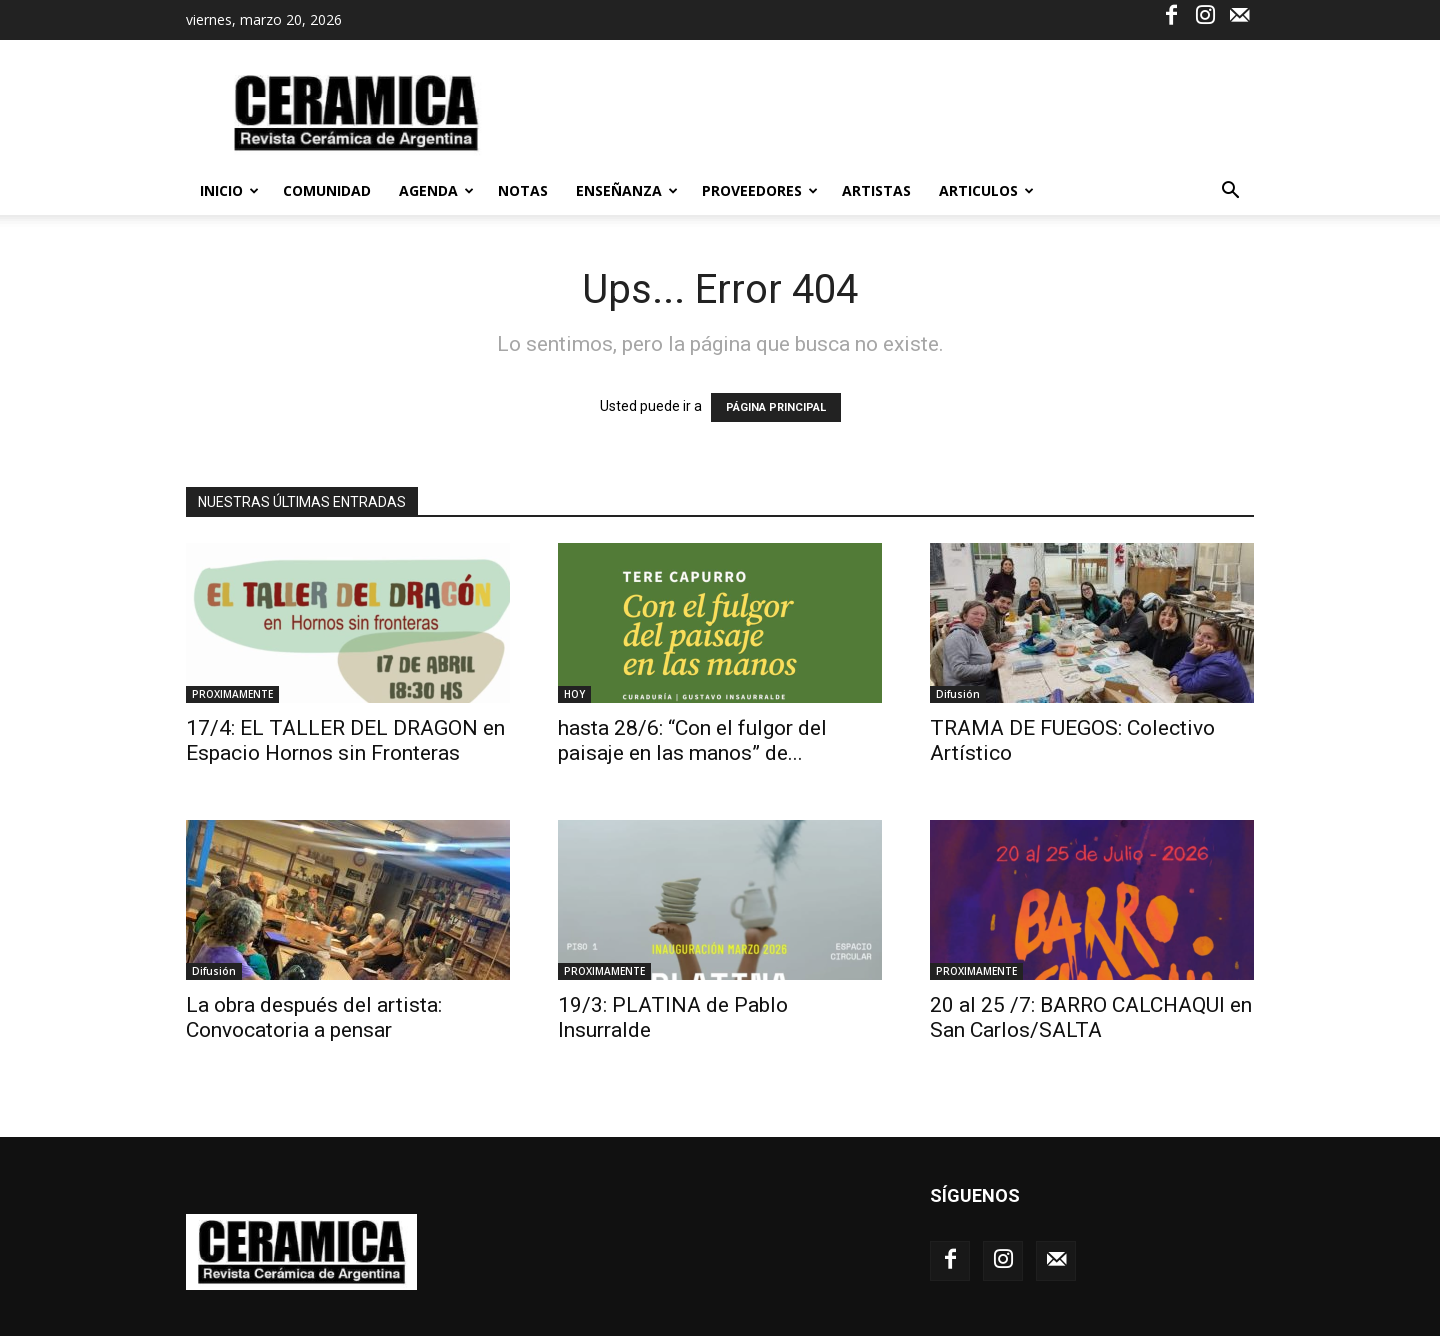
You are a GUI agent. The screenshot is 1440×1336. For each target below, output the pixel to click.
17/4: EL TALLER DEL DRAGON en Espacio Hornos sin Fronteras (345, 740)
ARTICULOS (986, 190)
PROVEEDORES (760, 190)
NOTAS (523, 190)
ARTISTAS (876, 190)
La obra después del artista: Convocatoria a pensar (314, 1017)
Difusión (958, 694)
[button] (1230, 192)
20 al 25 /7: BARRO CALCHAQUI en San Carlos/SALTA (1091, 1017)
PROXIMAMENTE (232, 694)
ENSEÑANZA (627, 190)
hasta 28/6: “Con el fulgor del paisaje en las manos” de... (692, 740)
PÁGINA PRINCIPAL (776, 407)
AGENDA (436, 190)
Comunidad (327, 190)
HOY (574, 694)
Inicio (229, 190)
